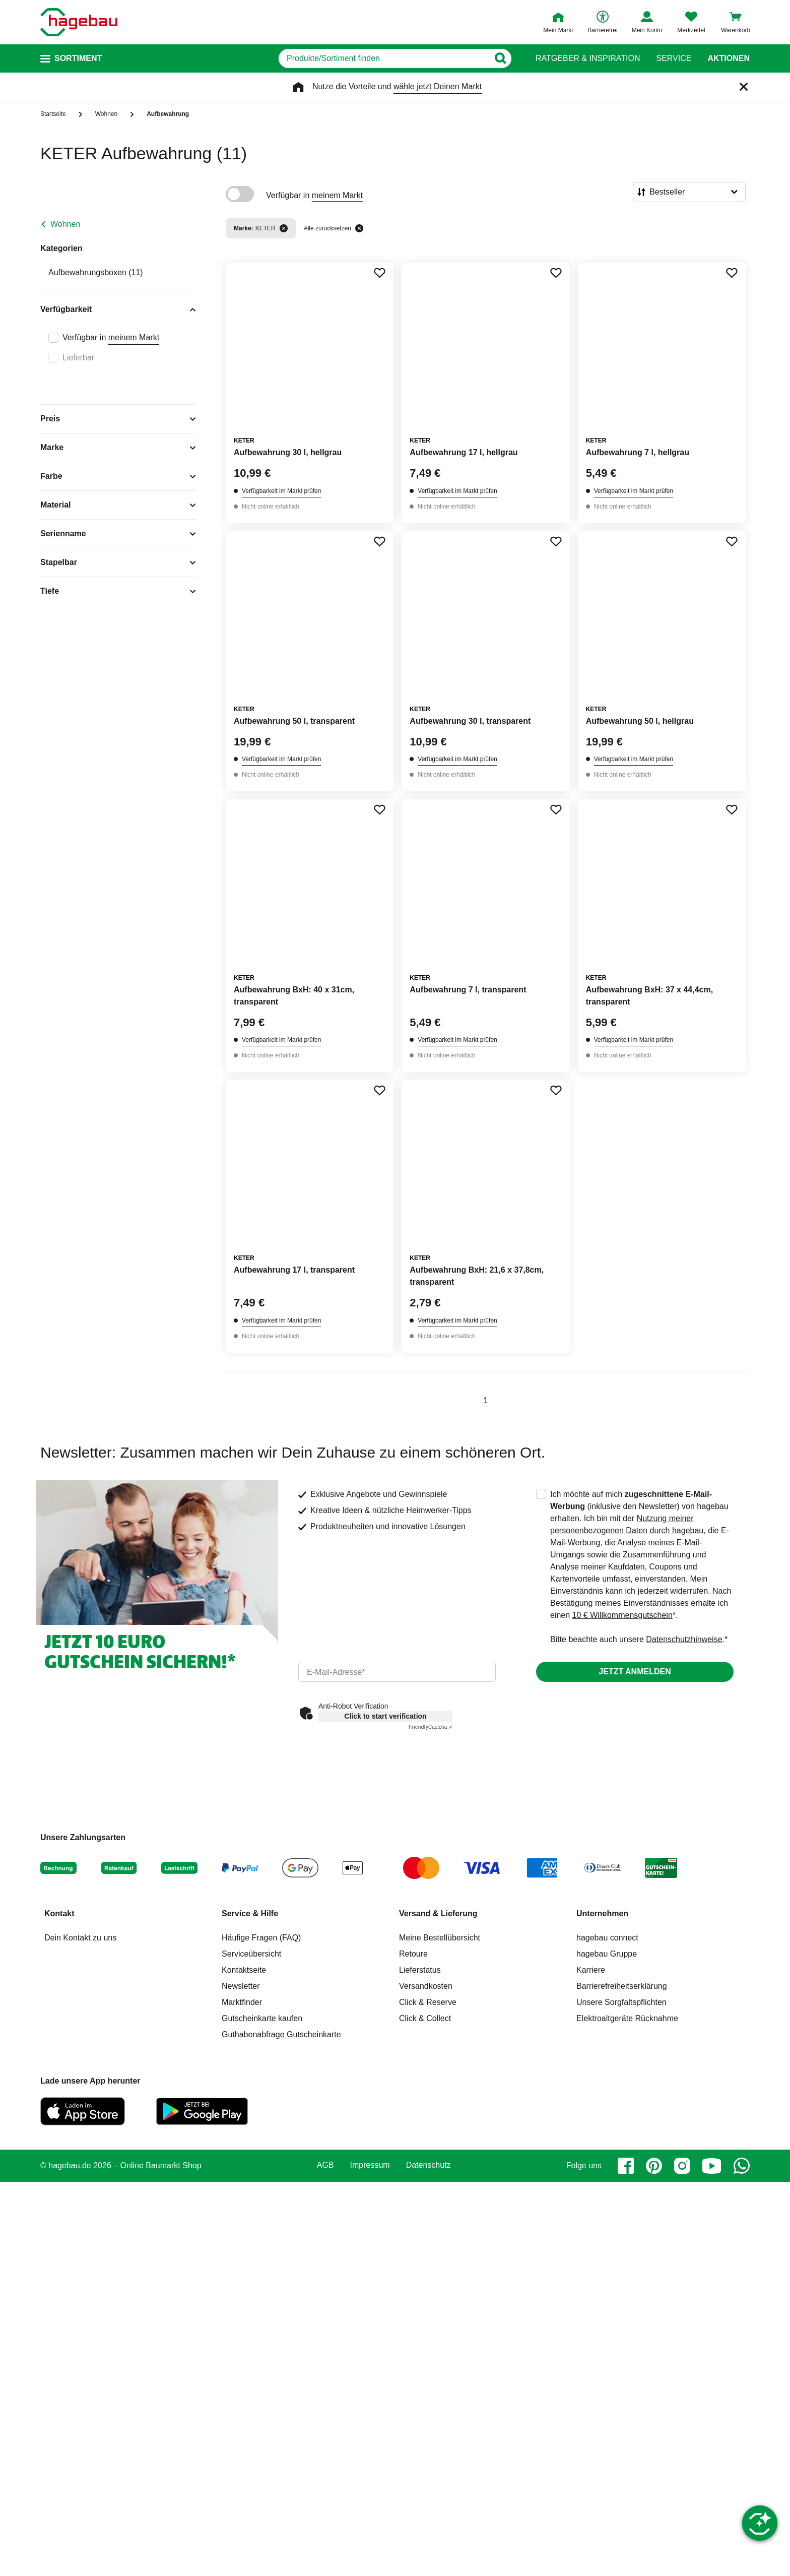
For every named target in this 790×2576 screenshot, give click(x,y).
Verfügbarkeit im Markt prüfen (281, 490)
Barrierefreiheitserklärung (621, 1986)
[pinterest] (654, 2166)
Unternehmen (602, 1913)
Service (673, 58)
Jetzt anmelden (635, 1671)
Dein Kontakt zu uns (80, 1937)
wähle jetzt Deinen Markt (437, 86)
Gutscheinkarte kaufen (262, 2018)
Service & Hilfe (250, 1913)
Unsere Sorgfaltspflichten (621, 2002)
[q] (384, 58)
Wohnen (65, 224)
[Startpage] (78, 22)
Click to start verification (385, 1716)
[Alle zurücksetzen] (359, 228)
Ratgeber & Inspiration (588, 58)
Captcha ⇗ (430, 1727)
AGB (325, 2165)
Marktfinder (242, 2002)
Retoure (413, 1954)
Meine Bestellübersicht (439, 1937)
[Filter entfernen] (284, 228)
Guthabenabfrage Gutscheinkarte (281, 2034)
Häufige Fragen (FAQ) (261, 1937)
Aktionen (728, 58)
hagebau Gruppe (606, 1954)
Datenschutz (428, 2165)
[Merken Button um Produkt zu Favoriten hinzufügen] (379, 273)
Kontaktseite (244, 1970)
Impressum (370, 2165)
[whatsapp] (742, 2166)
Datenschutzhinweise (684, 1639)
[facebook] (626, 2166)
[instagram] (682, 2166)
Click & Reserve (427, 2002)
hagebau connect (607, 1937)
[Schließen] (744, 87)
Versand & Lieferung (438, 1913)
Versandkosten (425, 1986)
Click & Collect (425, 2018)
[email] (397, 1671)
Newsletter (241, 1986)
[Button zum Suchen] (500, 58)
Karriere (590, 1970)
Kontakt (59, 1913)
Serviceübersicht (251, 1954)
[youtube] (711, 2166)
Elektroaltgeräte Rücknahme (627, 2018)
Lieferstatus (420, 1970)
